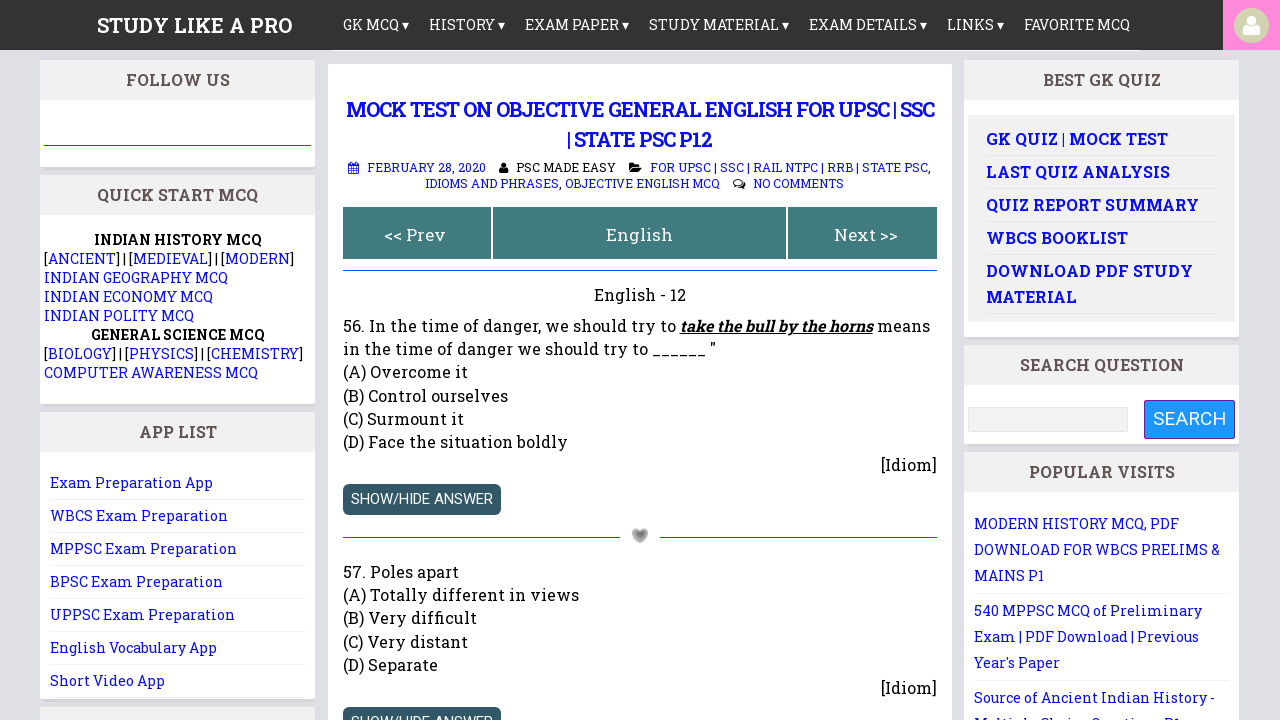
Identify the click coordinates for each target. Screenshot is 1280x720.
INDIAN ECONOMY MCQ (128, 296)
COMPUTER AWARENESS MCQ (151, 372)
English (639, 234)
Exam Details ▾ (868, 24)
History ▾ (467, 24)
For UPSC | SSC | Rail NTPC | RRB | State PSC (789, 167)
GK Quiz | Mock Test (1077, 138)
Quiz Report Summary (1092, 204)
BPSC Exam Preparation (136, 581)
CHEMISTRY (255, 353)
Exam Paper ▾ (577, 24)
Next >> (866, 234)
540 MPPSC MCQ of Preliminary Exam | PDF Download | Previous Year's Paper (1088, 636)
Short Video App (107, 680)
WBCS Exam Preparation (139, 515)
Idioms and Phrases (492, 183)
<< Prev (415, 234)
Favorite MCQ (1077, 24)
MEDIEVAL (170, 258)
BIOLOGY (80, 353)
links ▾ (975, 24)
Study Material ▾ (719, 24)
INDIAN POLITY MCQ (119, 315)
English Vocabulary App (133, 647)
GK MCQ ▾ (376, 24)
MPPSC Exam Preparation (143, 548)
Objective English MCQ (642, 183)
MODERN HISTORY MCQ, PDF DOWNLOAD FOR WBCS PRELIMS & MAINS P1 (1097, 549)
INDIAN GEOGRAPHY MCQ (136, 277)
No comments (798, 183)
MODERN (257, 258)
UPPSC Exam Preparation (142, 614)
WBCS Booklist (1057, 237)
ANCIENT (82, 258)
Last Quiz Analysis (1078, 171)
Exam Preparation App (131, 482)
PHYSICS (161, 353)
